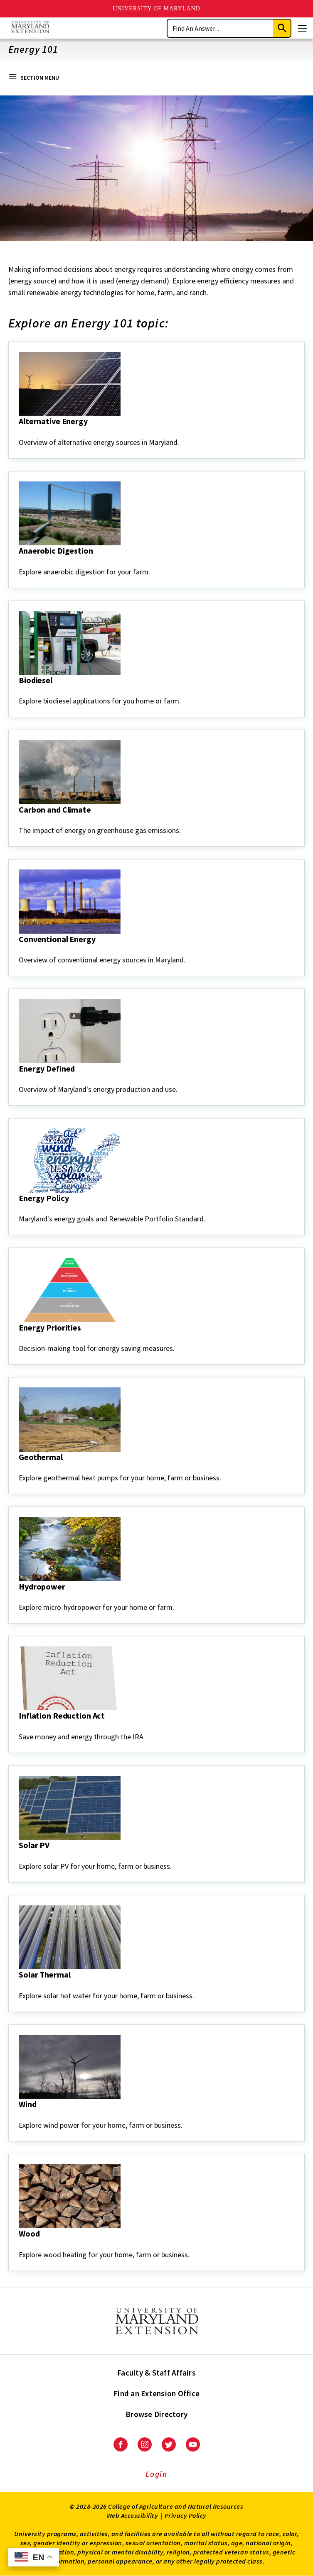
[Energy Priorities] (19, 1338)
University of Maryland (156, 8)
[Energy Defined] (19, 1080)
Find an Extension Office (156, 2393)
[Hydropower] (19, 1597)
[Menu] (302, 28)
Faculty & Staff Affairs (156, 2373)
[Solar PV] (19, 1856)
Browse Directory (156, 2414)
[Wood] (19, 2244)
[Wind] (19, 2115)
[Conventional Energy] (19, 950)
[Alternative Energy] (19, 432)
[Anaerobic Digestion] (19, 562)
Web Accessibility (132, 2515)
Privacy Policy (186, 2515)
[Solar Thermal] (19, 1985)
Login (156, 2474)
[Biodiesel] (19, 691)
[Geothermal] (19, 1468)
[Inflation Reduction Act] (19, 1727)
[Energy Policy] (19, 1209)
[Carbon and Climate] (19, 821)
